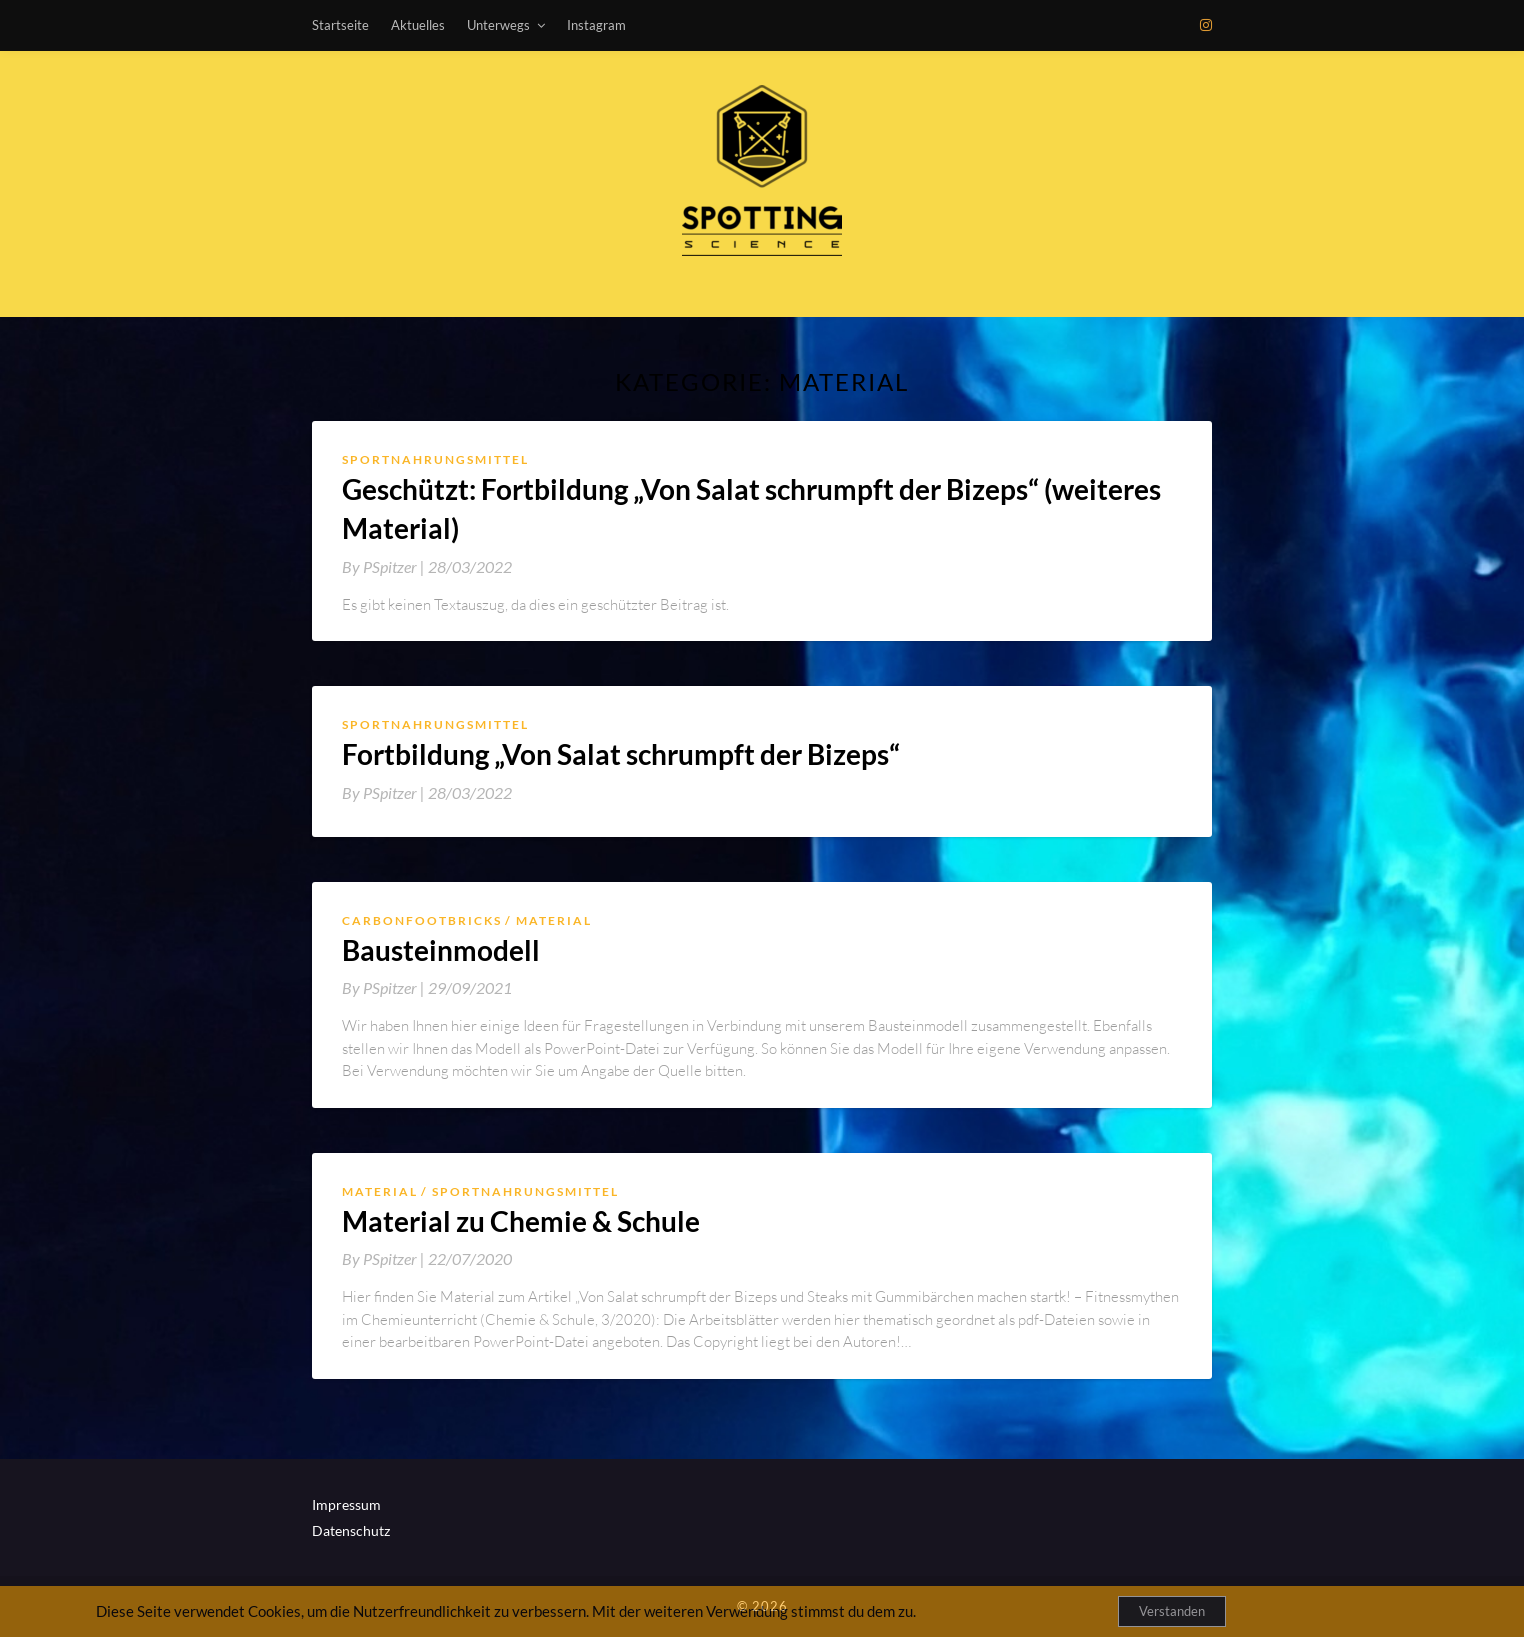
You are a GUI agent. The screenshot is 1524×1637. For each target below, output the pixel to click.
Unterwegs (498, 25)
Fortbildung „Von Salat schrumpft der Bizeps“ (621, 754)
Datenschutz (351, 1530)
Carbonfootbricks (422, 920)
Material (554, 920)
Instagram (596, 25)
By (385, 566)
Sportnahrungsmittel (435, 459)
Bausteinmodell (441, 950)
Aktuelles (418, 25)
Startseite (340, 25)
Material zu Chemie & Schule (521, 1221)
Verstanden (1172, 1611)
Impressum (346, 1504)
